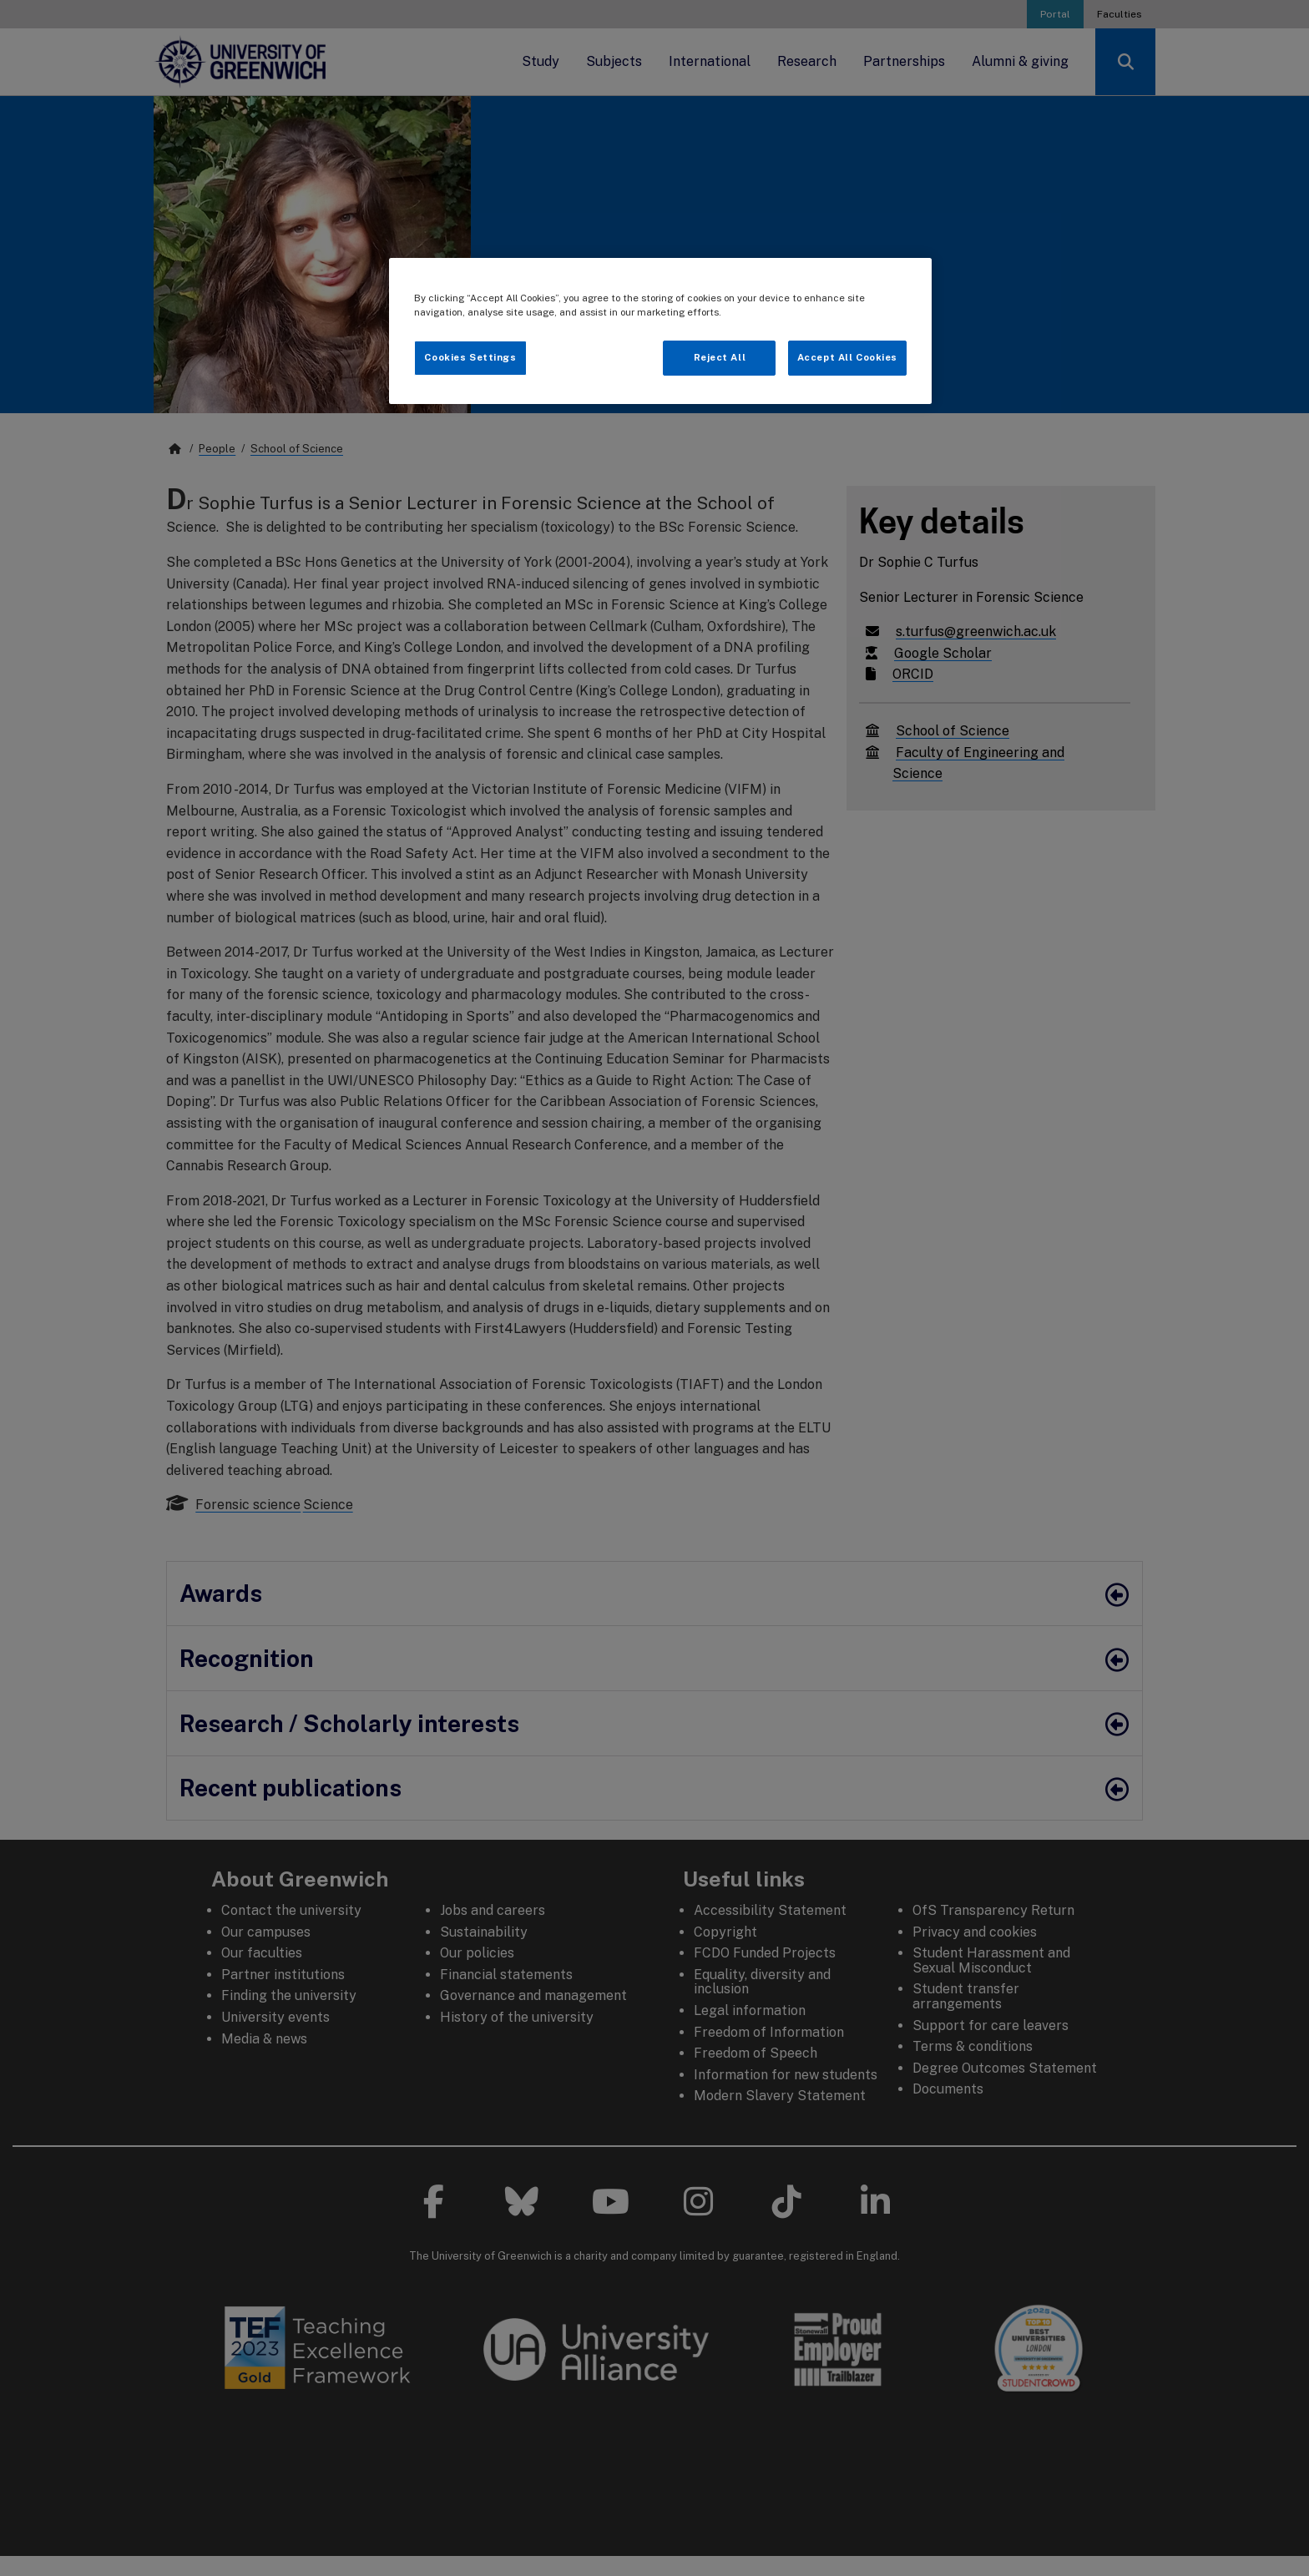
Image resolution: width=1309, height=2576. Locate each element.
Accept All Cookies (847, 357)
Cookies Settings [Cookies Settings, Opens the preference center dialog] (470, 357)
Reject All (720, 357)
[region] (660, 331)
